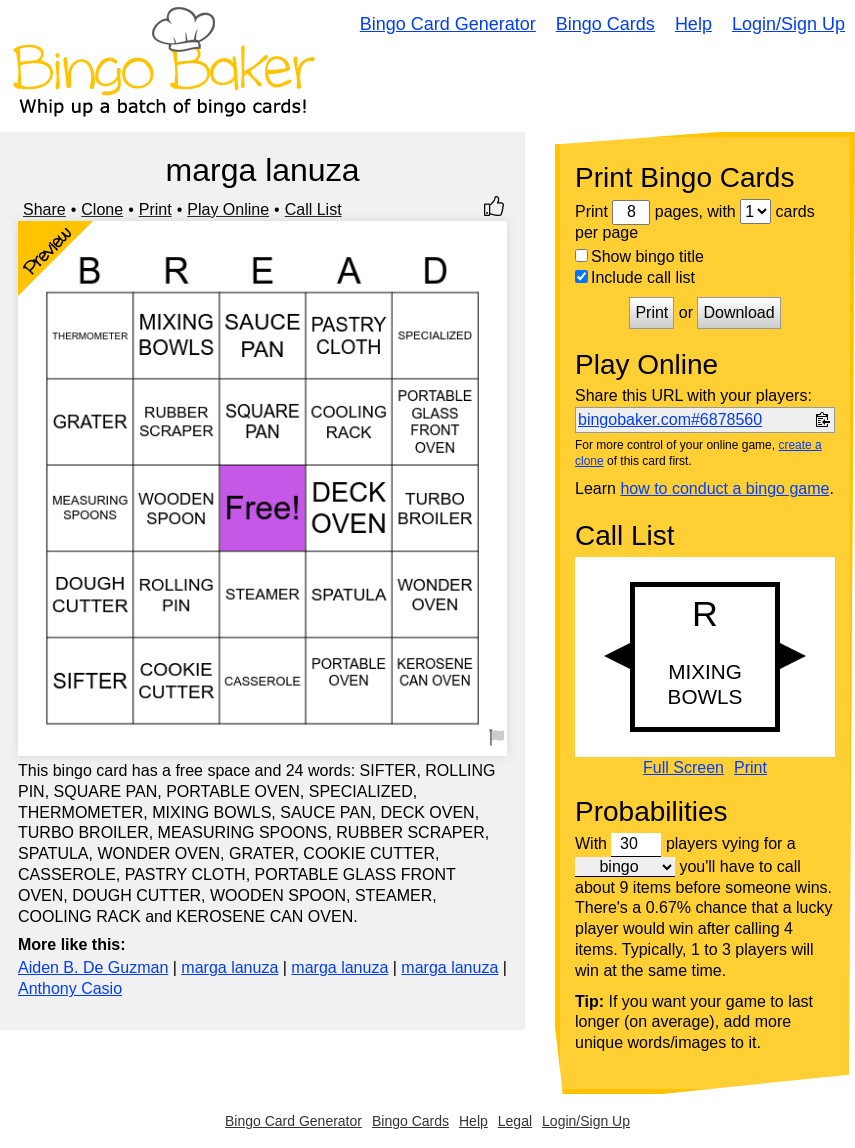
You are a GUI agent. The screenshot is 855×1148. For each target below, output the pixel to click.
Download (738, 312)
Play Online (228, 209)
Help (693, 24)
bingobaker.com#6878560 (670, 419)
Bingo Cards (605, 24)
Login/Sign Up (788, 24)
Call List (313, 209)
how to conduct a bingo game (724, 488)
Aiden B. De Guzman (93, 967)
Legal (515, 1121)
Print (155, 209)
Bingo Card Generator (448, 24)
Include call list (635, 277)
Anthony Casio (70, 988)
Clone (102, 209)
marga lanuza (229, 967)
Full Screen (683, 768)
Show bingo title (639, 256)
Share (44, 209)
